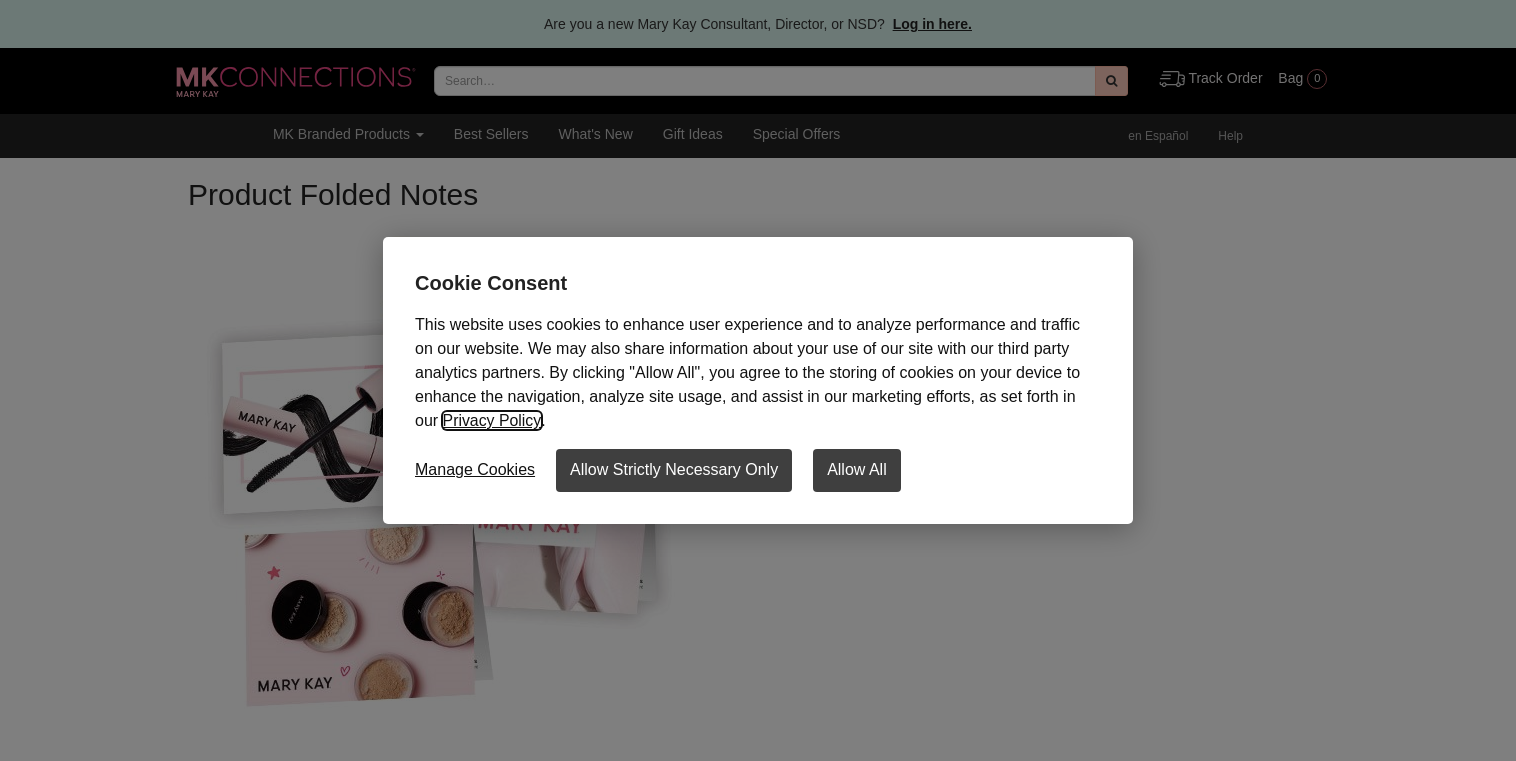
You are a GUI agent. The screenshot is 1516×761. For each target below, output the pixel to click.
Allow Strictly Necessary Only (674, 469)
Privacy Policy (492, 420)
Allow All (857, 469)
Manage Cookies (475, 469)
